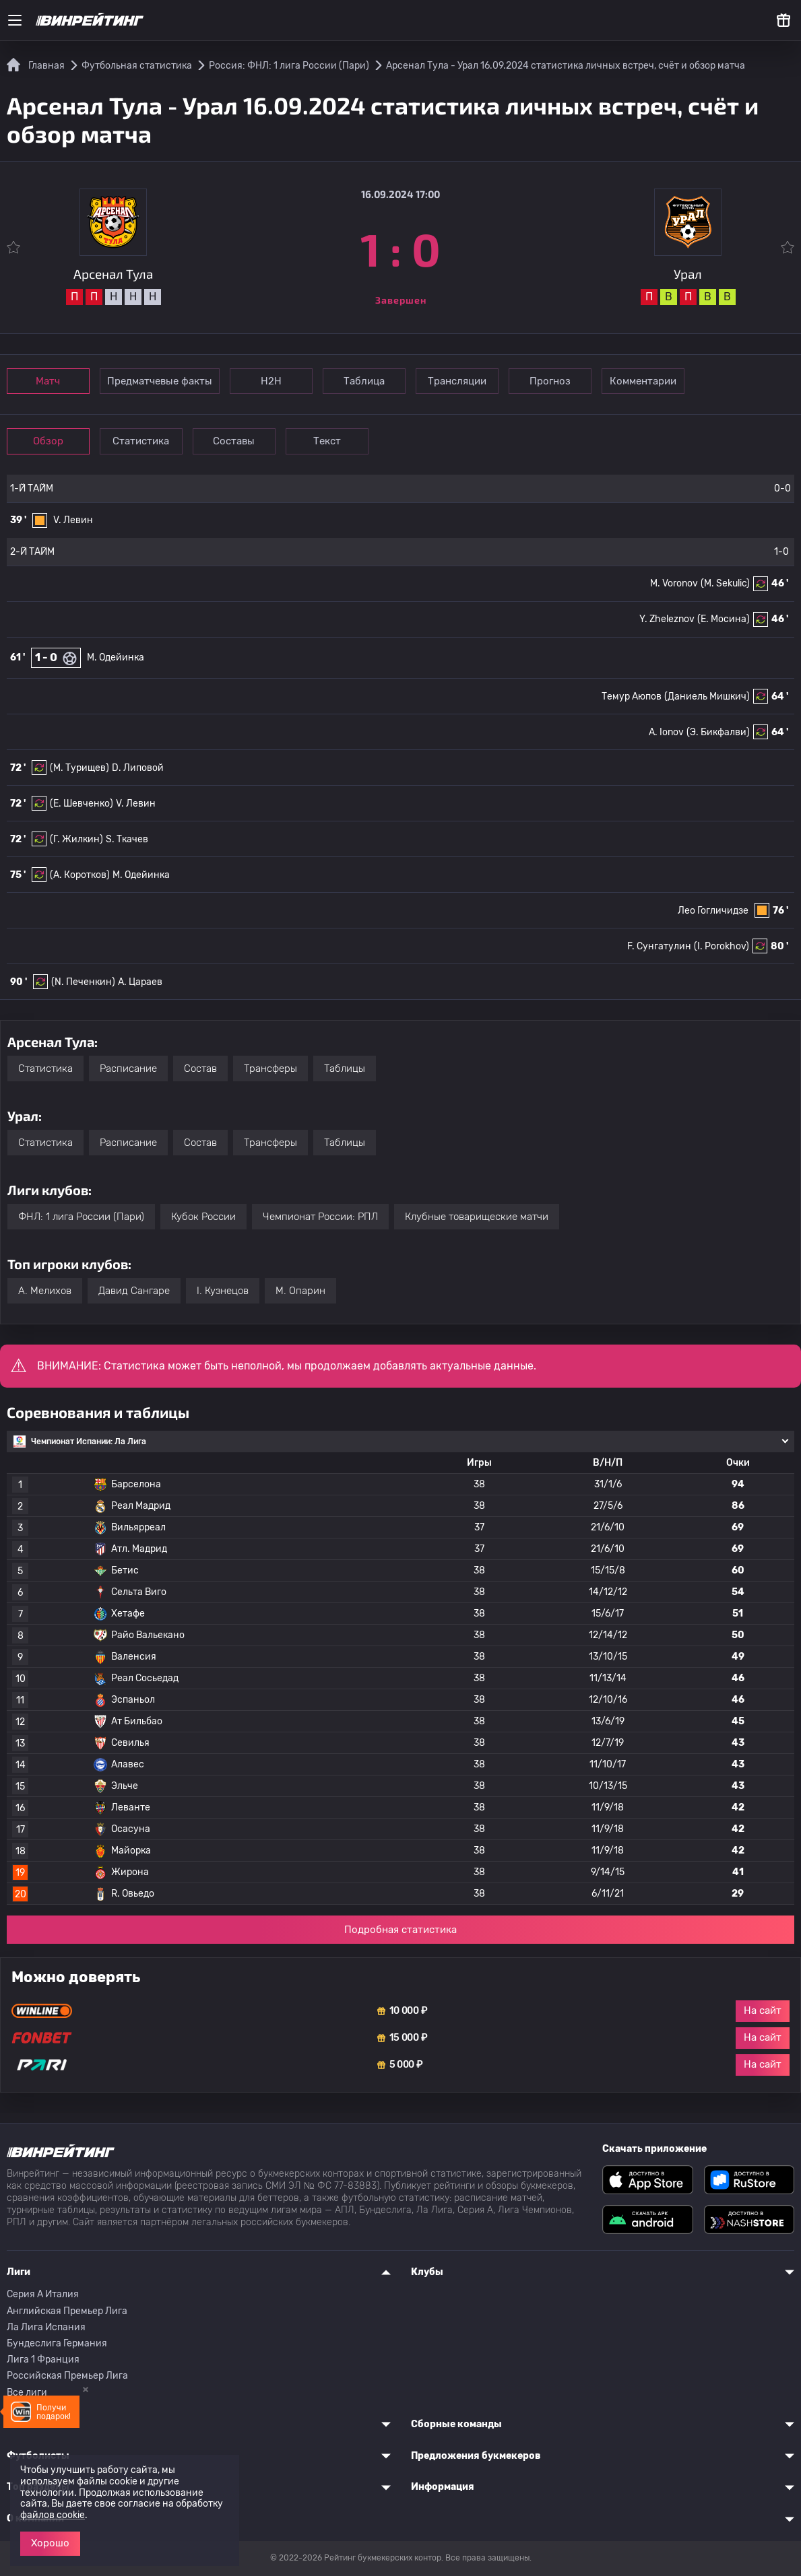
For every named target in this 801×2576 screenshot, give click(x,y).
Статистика (141, 441)
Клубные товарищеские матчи (476, 1217)
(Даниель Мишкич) (707, 696)
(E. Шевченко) (81, 803)
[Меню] (15, 20)
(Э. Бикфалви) (718, 732)
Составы (234, 441)
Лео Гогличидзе (713, 910)
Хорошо (50, 2543)
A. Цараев (140, 982)
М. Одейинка (115, 657)
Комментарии (643, 381)
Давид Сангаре (134, 1291)
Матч (48, 381)
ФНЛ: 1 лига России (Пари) (81, 1217)
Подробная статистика (400, 1930)
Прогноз (550, 381)
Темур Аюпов (632, 696)
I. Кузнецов (223, 1291)
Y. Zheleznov (667, 619)
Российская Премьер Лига (67, 2375)
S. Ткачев (127, 839)
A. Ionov (666, 732)
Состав (200, 1068)
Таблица (364, 381)
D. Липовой (138, 768)
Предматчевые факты (159, 381)
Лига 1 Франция (43, 2359)
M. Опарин (300, 1291)
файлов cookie (52, 2515)
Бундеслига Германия (57, 2343)
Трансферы (270, 1068)
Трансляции (457, 381)
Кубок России (203, 1217)
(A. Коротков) (80, 875)
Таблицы (344, 1068)
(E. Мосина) (723, 619)
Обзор (48, 441)
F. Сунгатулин (659, 946)
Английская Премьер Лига (67, 2311)
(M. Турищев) (79, 768)
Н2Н (271, 381)
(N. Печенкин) (83, 982)
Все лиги (27, 2392)
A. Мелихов (44, 1291)
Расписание (128, 1068)
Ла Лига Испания (46, 2327)
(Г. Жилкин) (76, 839)
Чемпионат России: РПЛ (320, 1217)
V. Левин (73, 520)
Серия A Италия (43, 2294)
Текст (327, 441)
